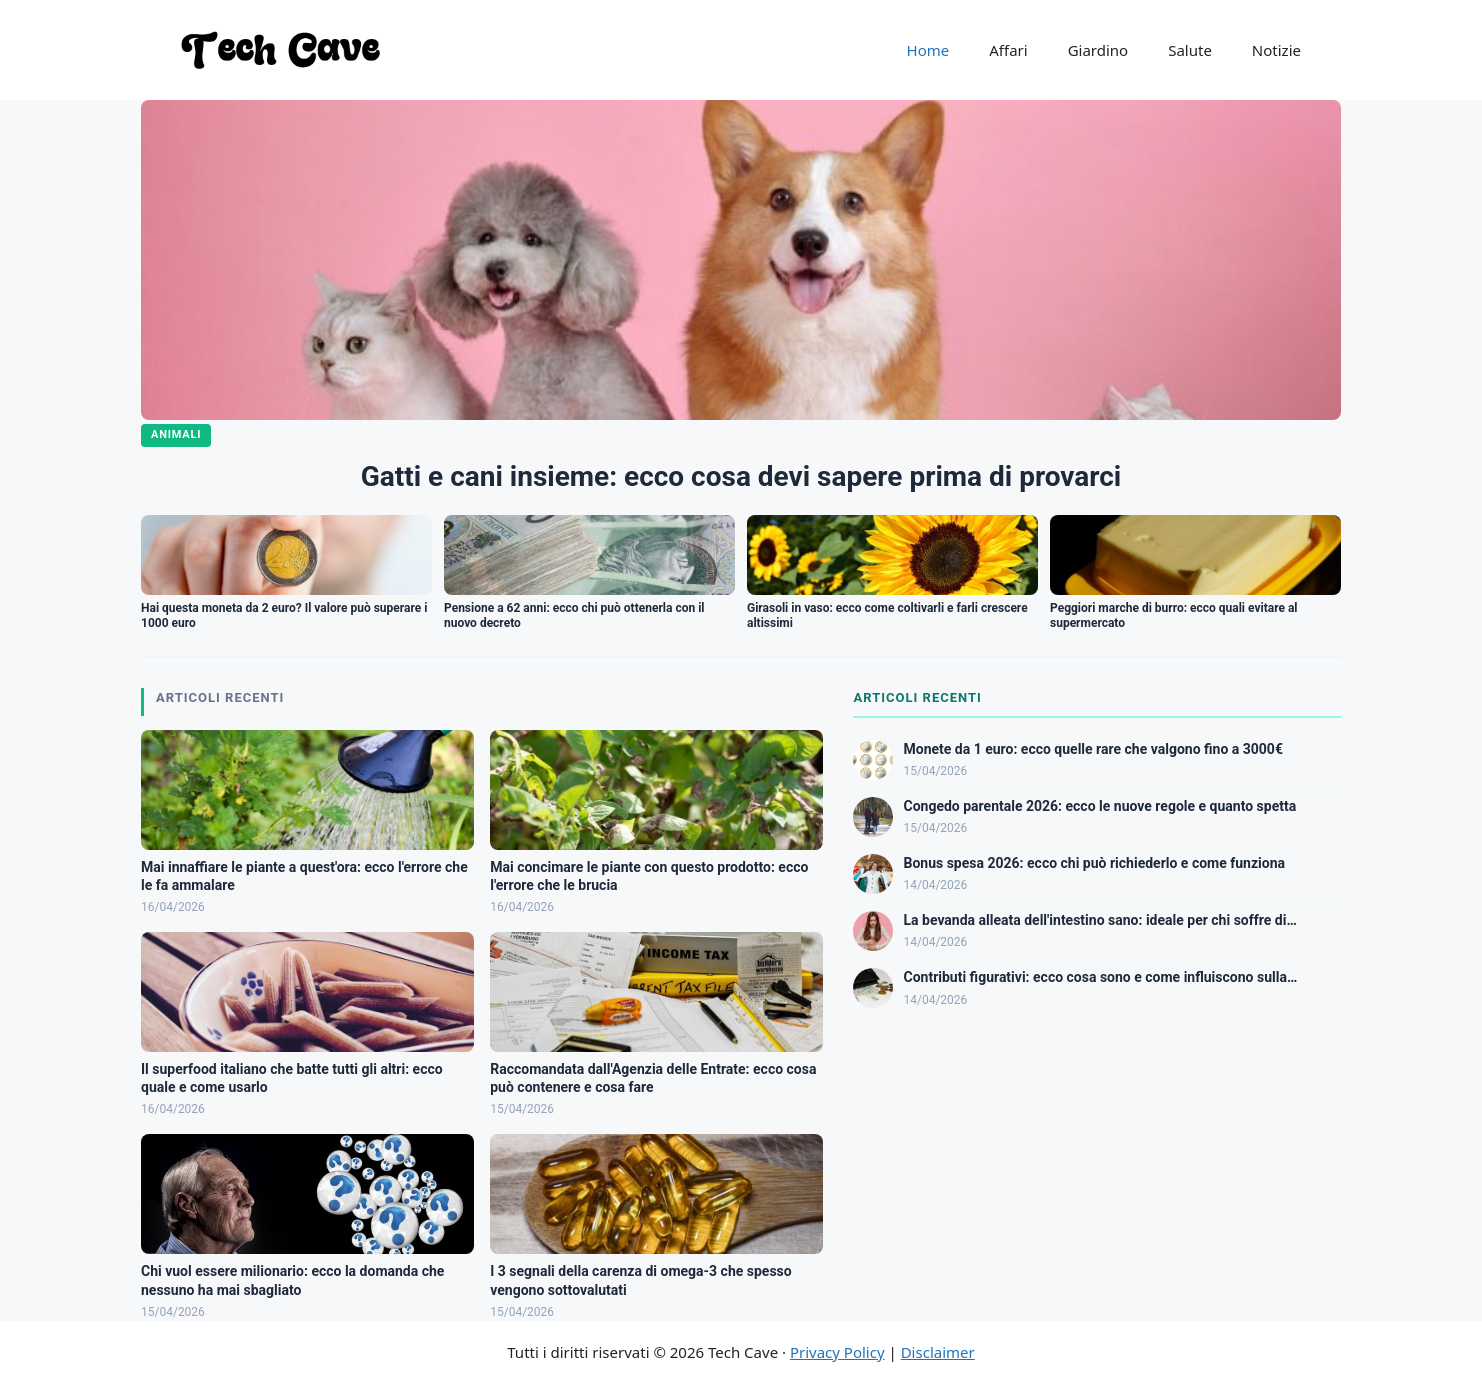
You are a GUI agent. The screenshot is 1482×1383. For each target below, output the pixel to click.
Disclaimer (938, 1352)
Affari (1008, 50)
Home (928, 50)
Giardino (1098, 50)
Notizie (1276, 50)
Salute (1190, 50)
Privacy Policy (837, 1352)
